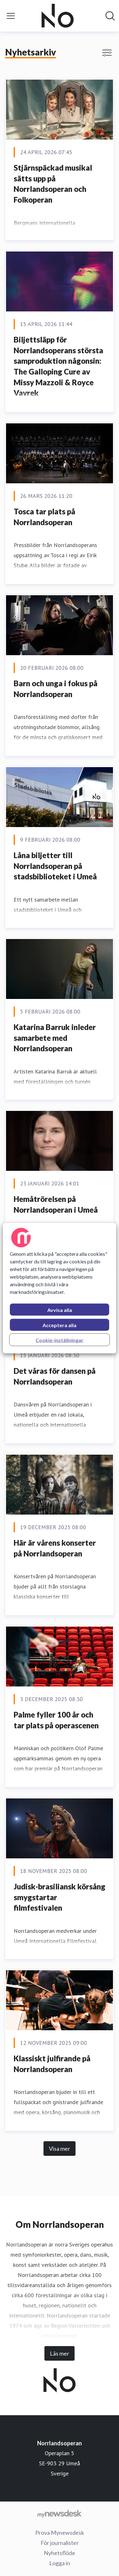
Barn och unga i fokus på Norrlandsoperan (55, 689)
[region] (59, 1288)
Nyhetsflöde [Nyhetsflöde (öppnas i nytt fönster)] (59, 2552)
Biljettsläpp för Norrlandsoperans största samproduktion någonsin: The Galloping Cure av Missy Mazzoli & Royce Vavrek (58, 366)
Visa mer (59, 2148)
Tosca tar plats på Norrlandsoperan (44, 517)
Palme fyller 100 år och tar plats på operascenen (56, 1720)
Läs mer (59, 2353)
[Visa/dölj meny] (11, 15)
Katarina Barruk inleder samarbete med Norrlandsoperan (55, 1037)
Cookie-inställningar (59, 1340)
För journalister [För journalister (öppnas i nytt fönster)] (60, 2542)
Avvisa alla (59, 1310)
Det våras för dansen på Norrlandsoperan (55, 1376)
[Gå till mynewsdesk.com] (59, 2513)
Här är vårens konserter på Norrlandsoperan (55, 1548)
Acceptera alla (59, 1325)
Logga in (59, 2563)
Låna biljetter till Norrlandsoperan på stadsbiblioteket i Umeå (55, 866)
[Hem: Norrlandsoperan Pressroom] (58, 16)
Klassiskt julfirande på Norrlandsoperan (52, 2064)
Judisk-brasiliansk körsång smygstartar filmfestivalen (59, 1897)
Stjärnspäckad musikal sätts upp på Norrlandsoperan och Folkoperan (53, 183)
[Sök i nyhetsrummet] (110, 16)
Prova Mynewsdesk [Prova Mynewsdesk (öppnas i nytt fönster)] (59, 2532)
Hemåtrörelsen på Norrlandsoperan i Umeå (56, 1204)
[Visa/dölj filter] (107, 52)
